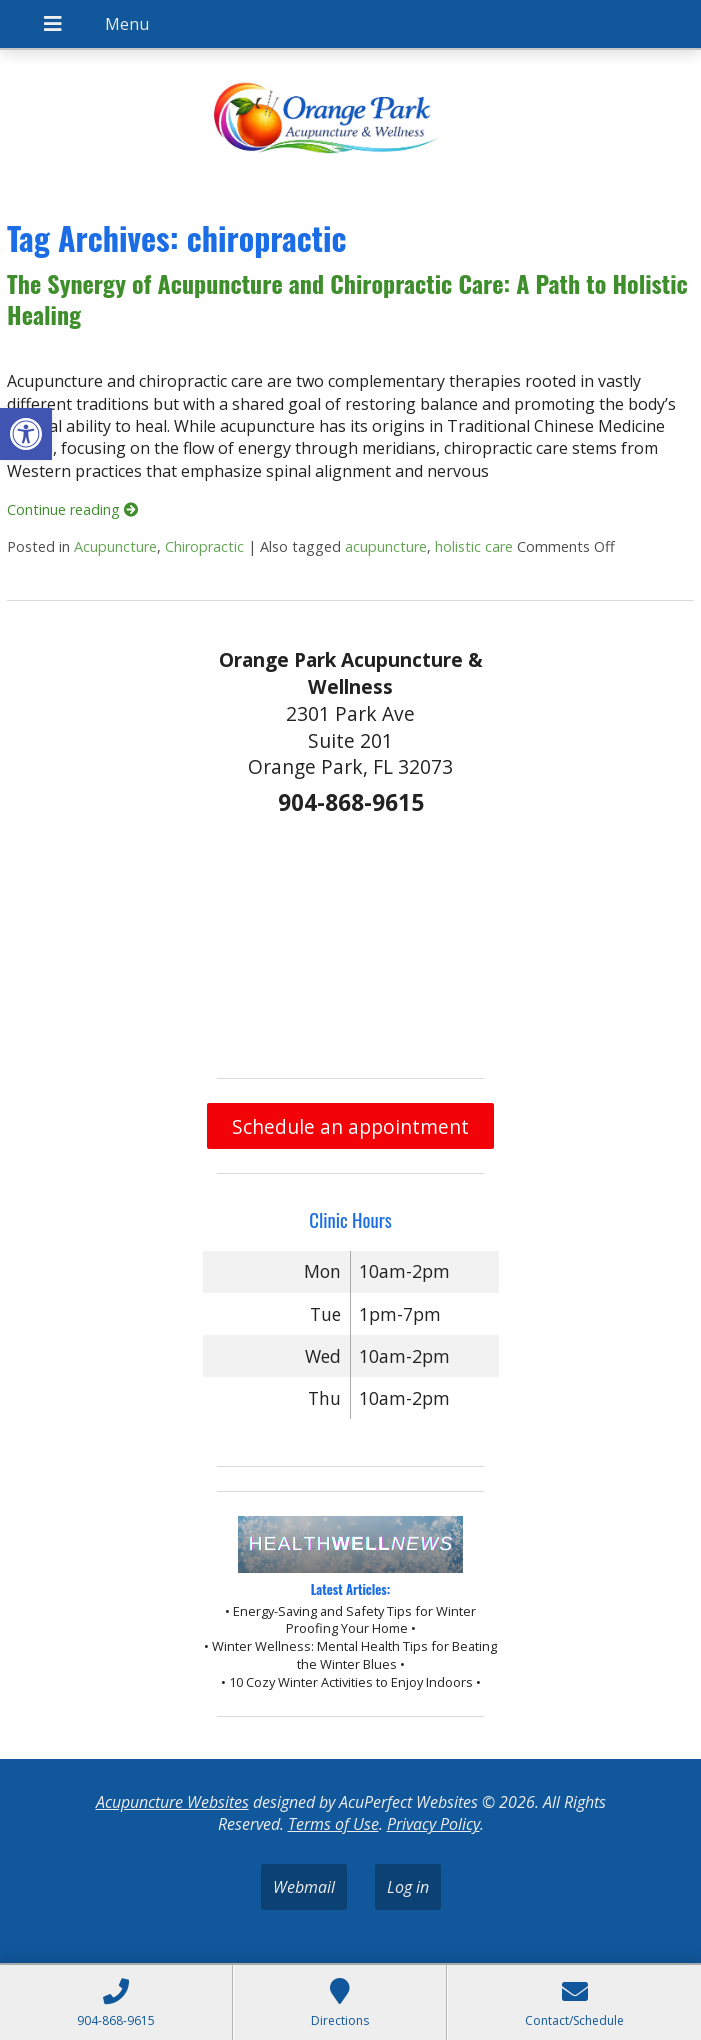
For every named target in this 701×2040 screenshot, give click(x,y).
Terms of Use (333, 1824)
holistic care (474, 546)
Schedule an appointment (350, 1126)
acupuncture (386, 546)
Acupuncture (115, 546)
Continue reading (72, 509)
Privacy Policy (433, 1824)
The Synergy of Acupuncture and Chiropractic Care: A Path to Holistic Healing (347, 298)
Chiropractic (204, 546)
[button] (26, 434)
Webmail (304, 1887)
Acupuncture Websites (172, 1802)
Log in (408, 1887)
